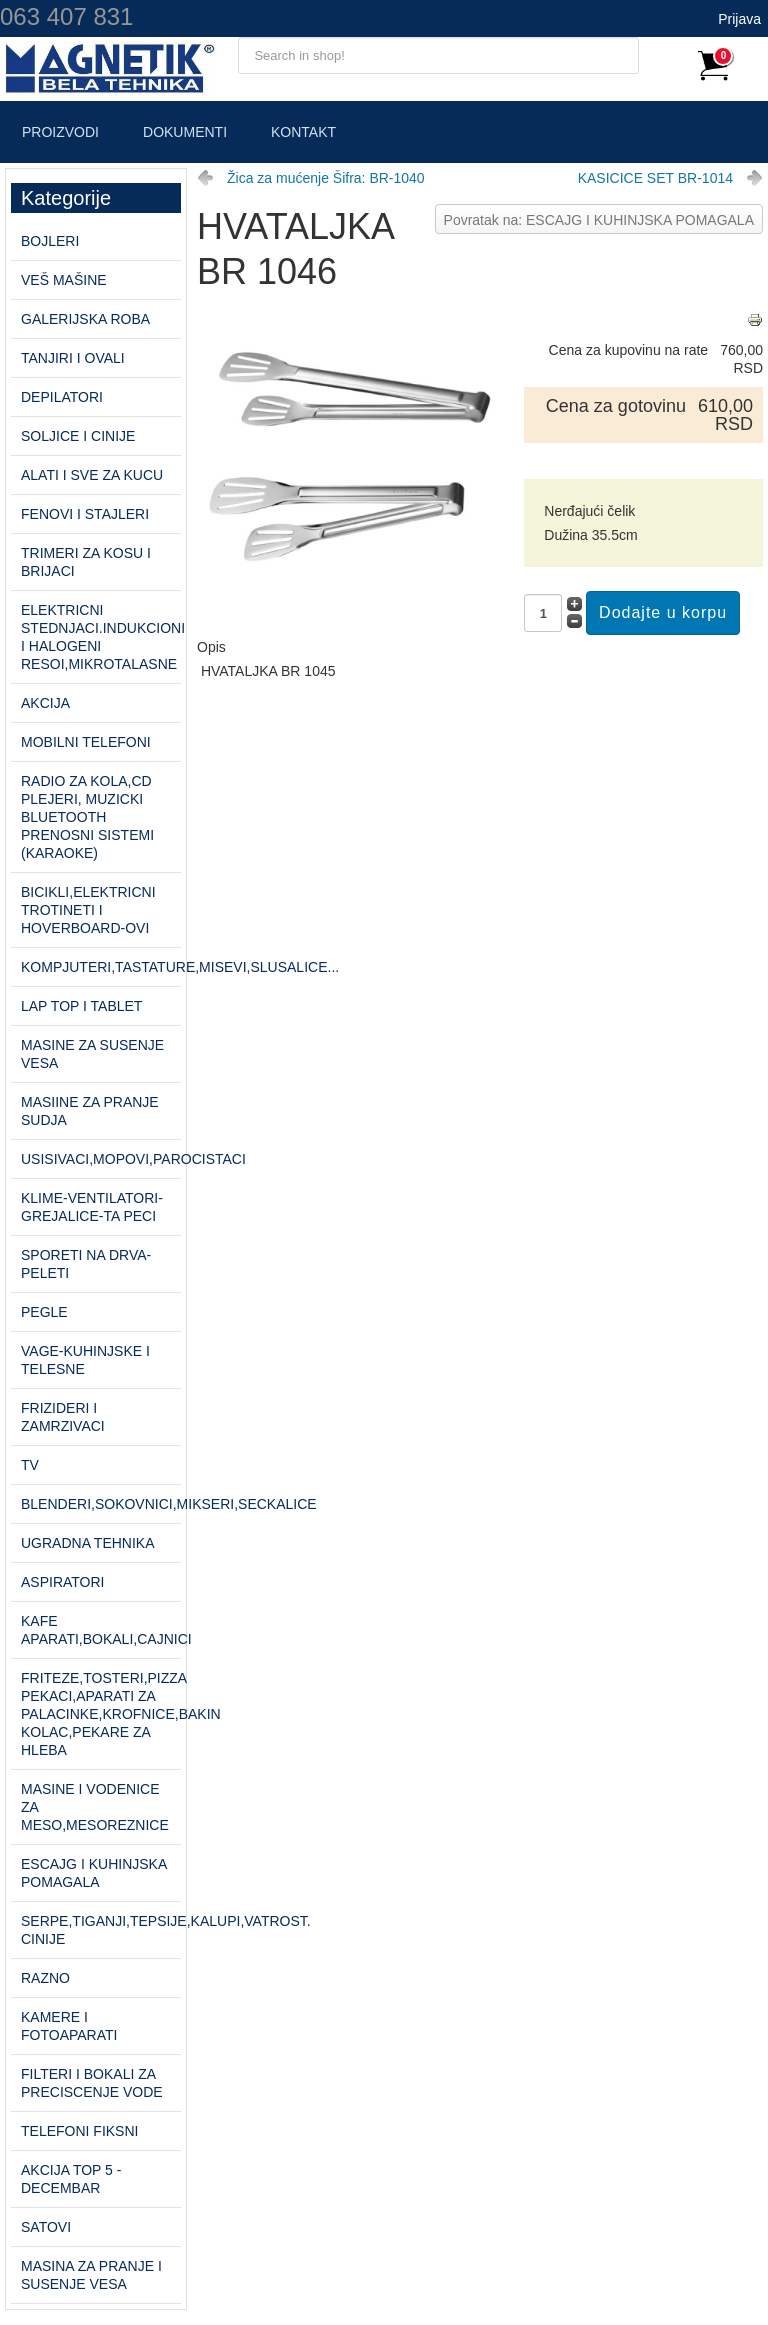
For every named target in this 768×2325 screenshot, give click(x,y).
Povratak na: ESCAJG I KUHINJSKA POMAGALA (599, 220)
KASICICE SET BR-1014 (655, 178)
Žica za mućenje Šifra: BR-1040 (326, 178)
